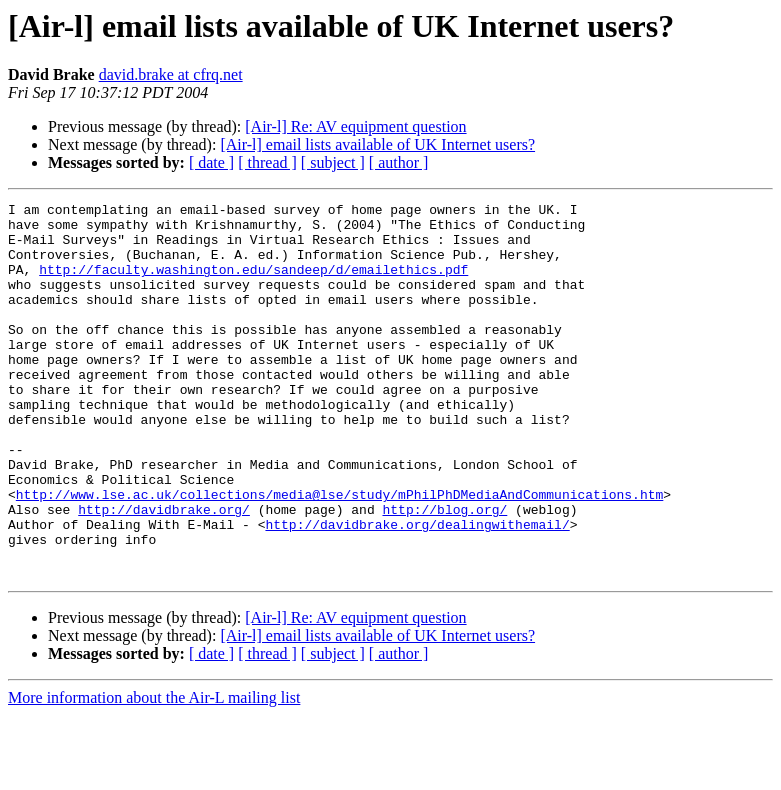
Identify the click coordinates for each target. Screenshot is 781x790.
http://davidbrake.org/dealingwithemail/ (417, 590)
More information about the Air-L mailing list (154, 772)
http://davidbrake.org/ (164, 572)
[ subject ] (333, 162)
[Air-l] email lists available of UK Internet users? (377, 144)
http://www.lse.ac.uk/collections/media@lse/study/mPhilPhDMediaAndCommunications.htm (339, 554)
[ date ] (211, 162)
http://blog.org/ (444, 572)
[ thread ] (267, 162)
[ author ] (399, 162)
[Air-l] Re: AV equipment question (355, 126)
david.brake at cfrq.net (171, 74)
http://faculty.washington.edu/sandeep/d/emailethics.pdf (253, 284)
